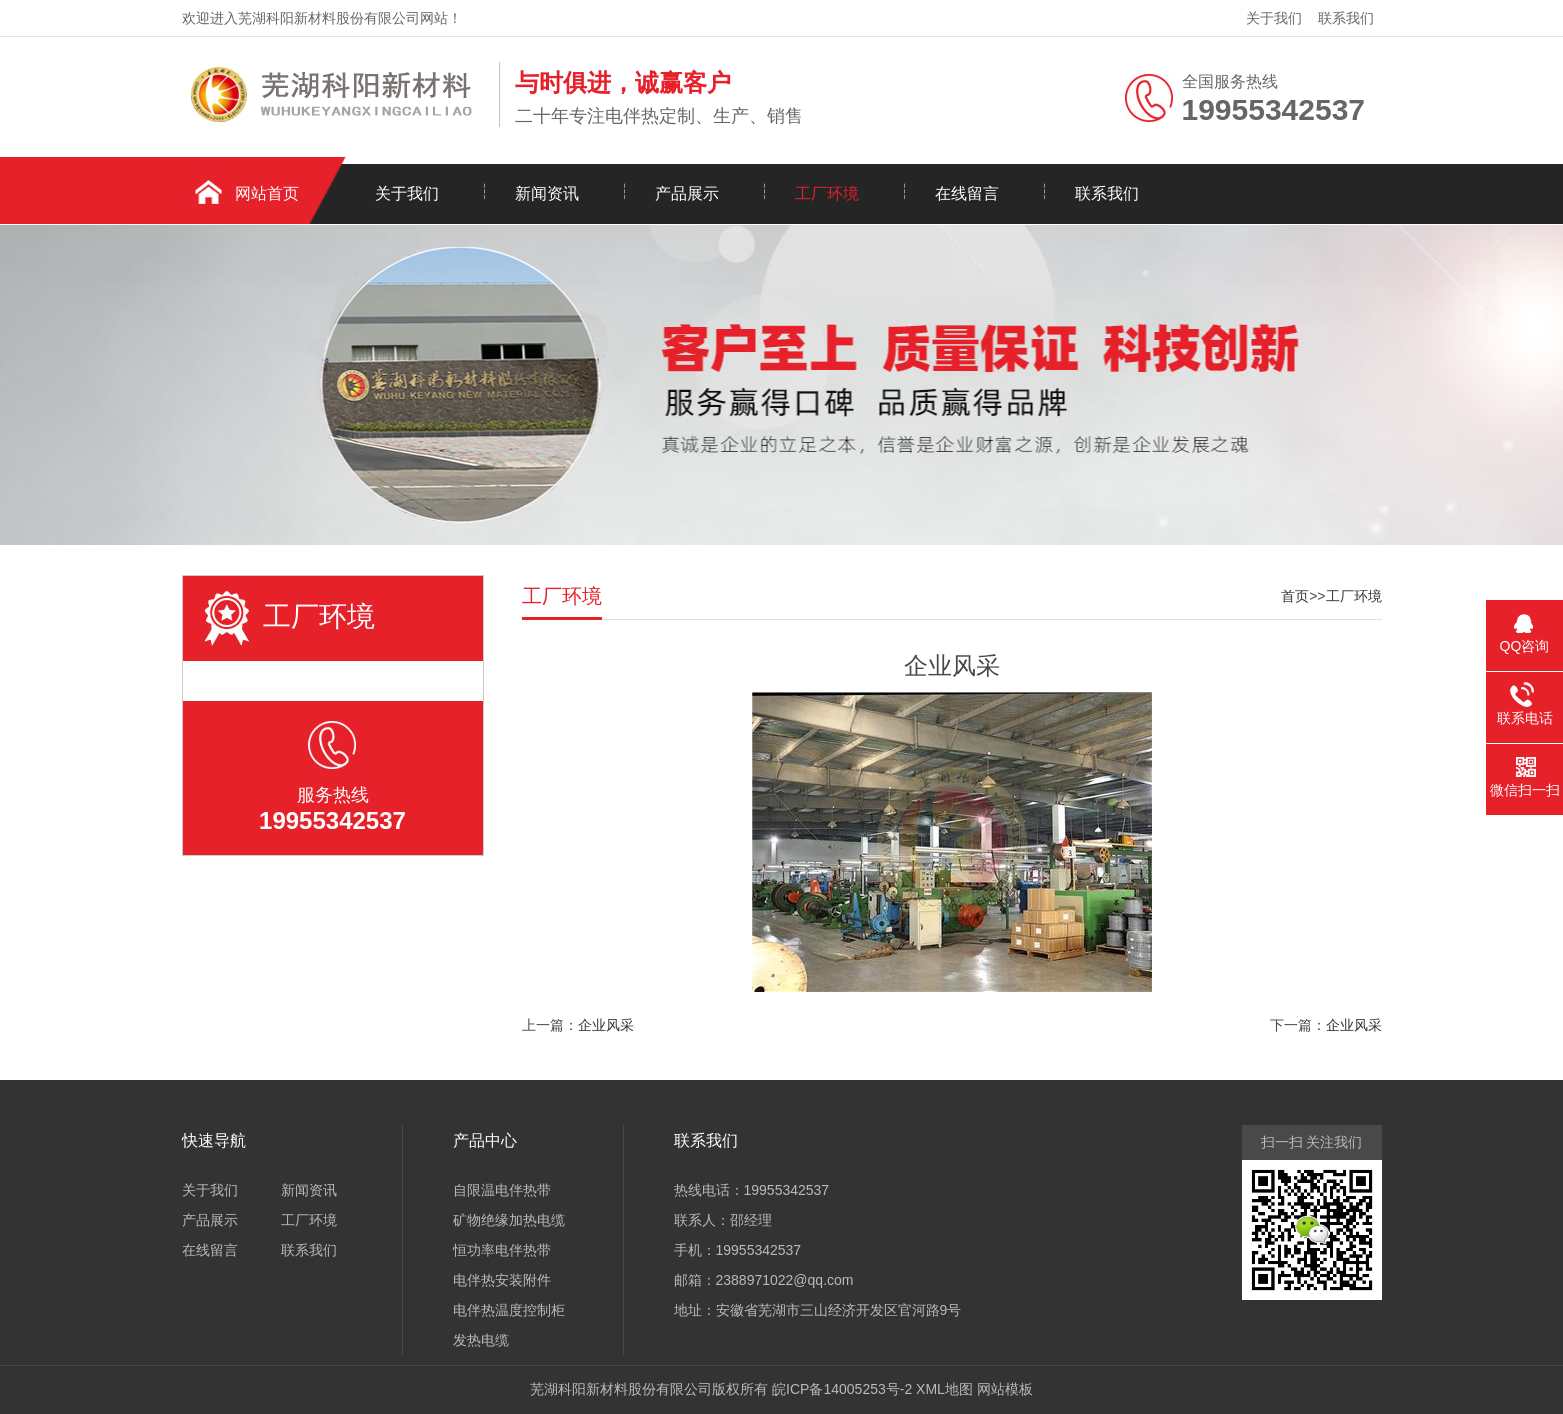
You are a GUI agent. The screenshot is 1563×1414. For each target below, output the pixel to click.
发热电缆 (481, 1340)
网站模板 (1005, 1389)
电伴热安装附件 (502, 1280)
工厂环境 (827, 193)
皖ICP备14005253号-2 (842, 1389)
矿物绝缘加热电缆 (509, 1220)
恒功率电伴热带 (502, 1250)
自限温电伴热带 (502, 1190)
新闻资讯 (547, 193)
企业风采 (606, 1025)
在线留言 (967, 193)
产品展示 (687, 193)
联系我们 (1346, 18)
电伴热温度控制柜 (509, 1310)
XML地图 (944, 1389)
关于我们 (1274, 18)
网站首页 (267, 193)
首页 (1295, 596)
